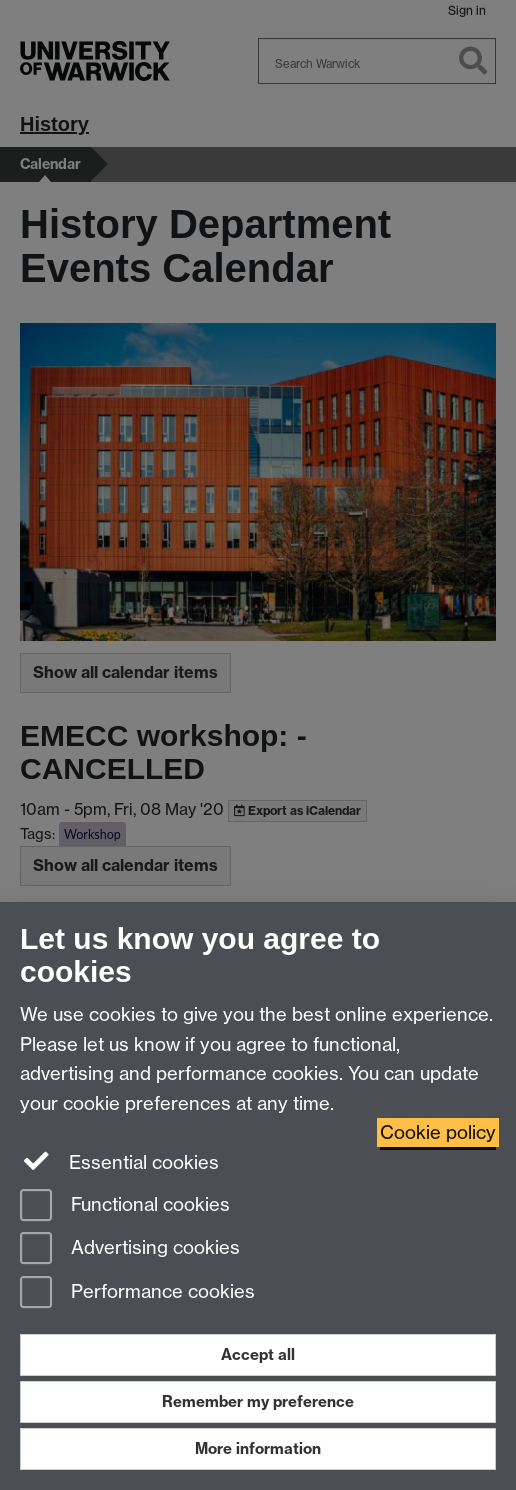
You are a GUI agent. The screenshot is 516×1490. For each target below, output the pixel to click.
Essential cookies (119, 1161)
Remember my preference (258, 1401)
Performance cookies (137, 1293)
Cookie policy (438, 1132)
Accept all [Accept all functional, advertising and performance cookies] (258, 1354)
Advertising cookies (130, 1249)
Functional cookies (125, 1206)
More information (258, 1448)
